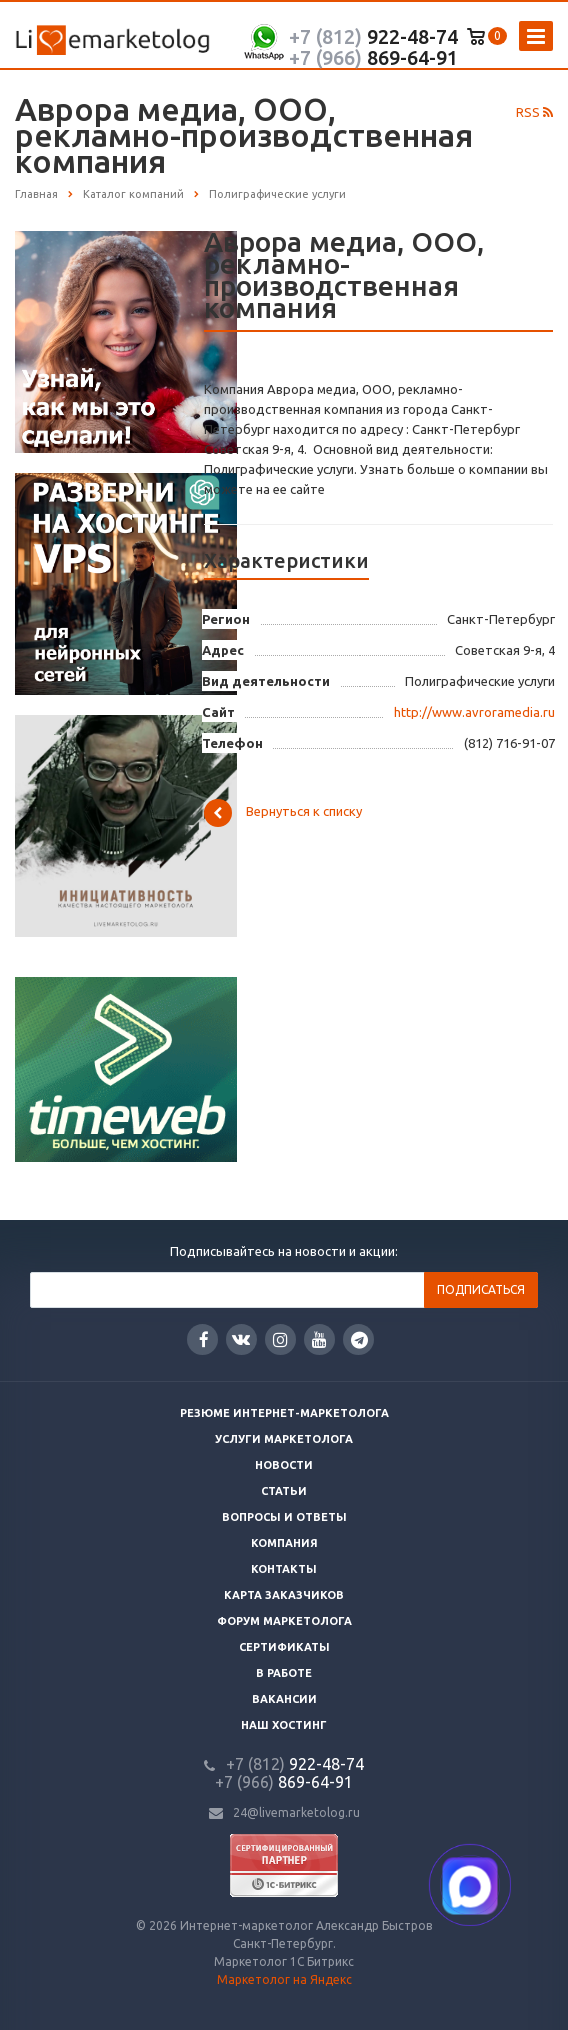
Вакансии (284, 1699)
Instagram (280, 1339)
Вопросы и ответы (284, 1517)
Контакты (284, 1569)
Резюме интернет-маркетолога (284, 1413)
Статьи (284, 1491)
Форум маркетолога (284, 1621)
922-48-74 (373, 36)
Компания (284, 1543)
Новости (284, 1465)
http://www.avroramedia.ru (474, 712)
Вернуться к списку (283, 813)
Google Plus (359, 1339)
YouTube (319, 1339)
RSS (534, 112)
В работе (284, 1673)
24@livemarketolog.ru (296, 1812)
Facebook (204, 1339)
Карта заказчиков (284, 1595)
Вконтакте (241, 1338)
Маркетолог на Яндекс (284, 1979)
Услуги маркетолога (284, 1439)
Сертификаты (284, 1647)
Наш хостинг (284, 1725)
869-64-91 (373, 57)
